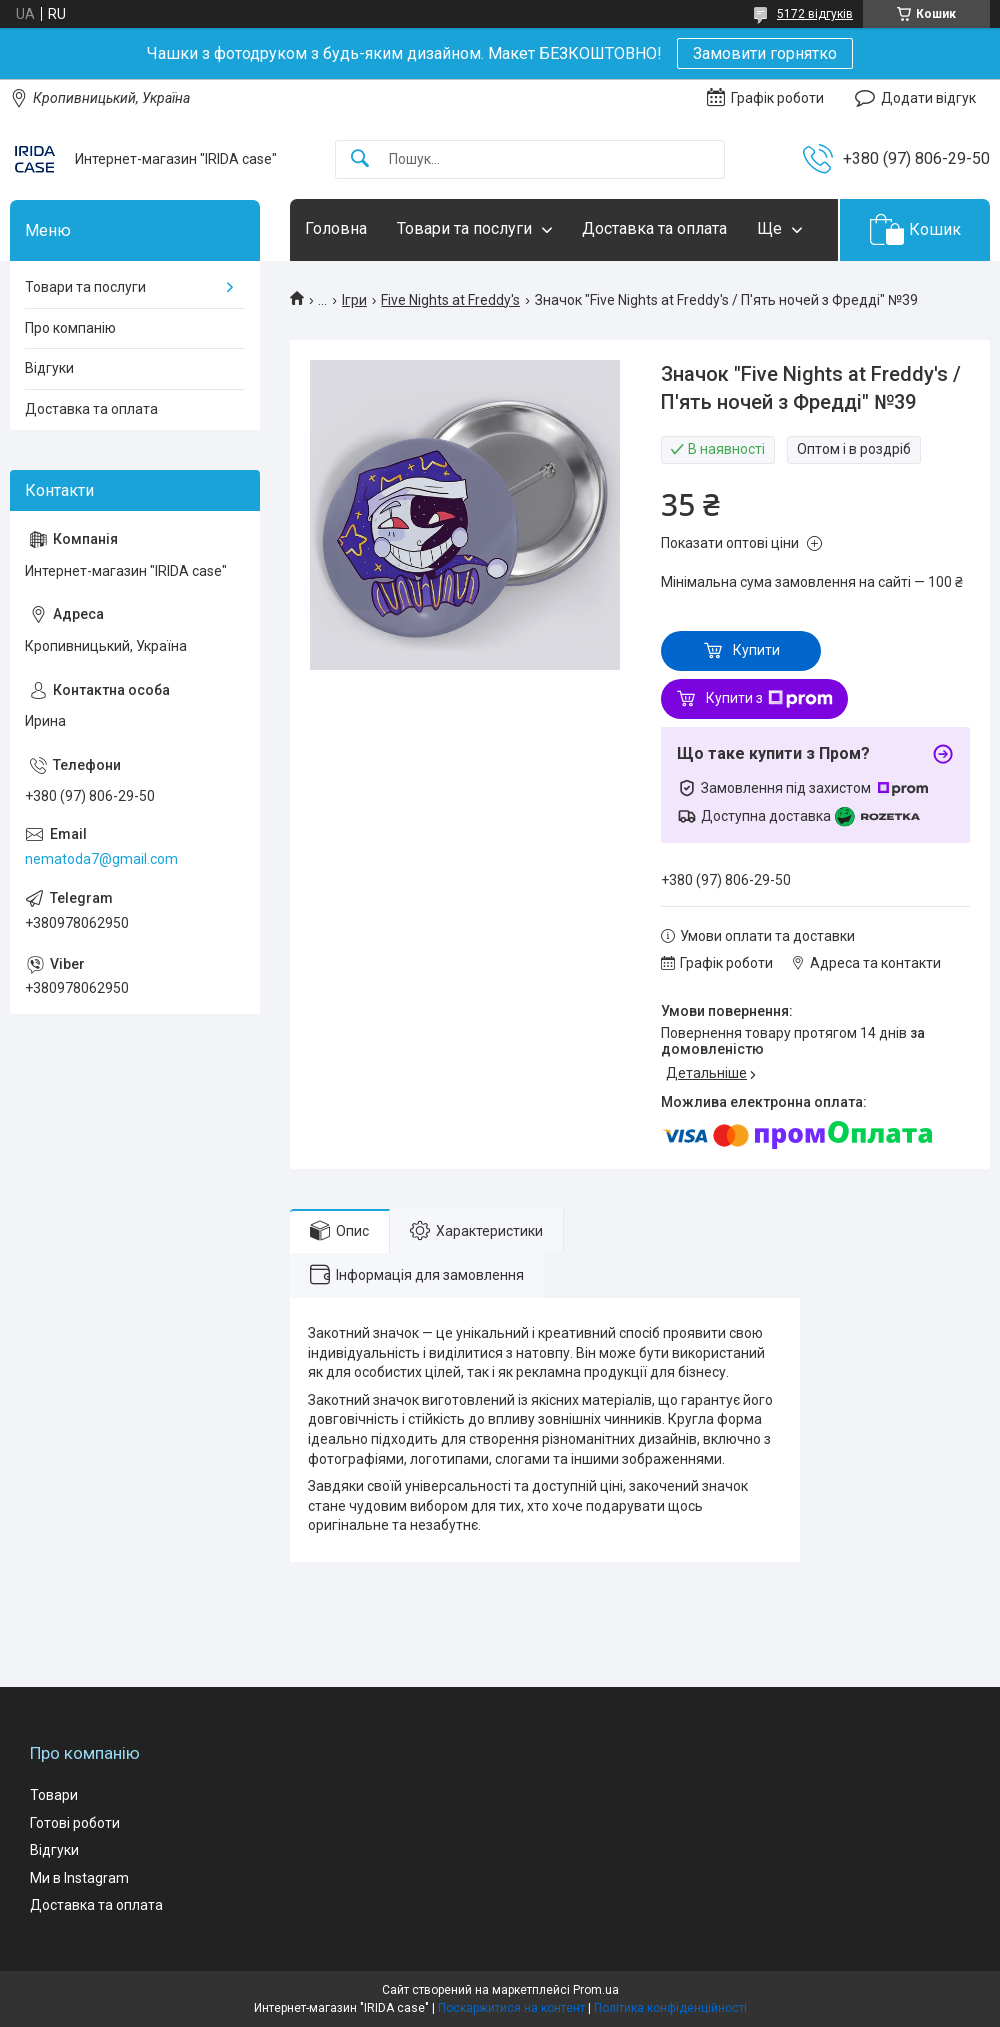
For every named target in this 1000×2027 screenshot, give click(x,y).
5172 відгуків (815, 14)
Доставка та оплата (654, 228)
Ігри (354, 300)
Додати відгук (928, 98)
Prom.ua (596, 1990)
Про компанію (70, 328)
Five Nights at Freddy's (450, 300)
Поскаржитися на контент (511, 2008)
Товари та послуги (464, 228)
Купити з (769, 699)
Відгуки (49, 368)
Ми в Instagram (79, 1878)
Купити (756, 650)
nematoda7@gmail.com (101, 859)
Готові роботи (75, 1823)
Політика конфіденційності (670, 2008)
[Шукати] (360, 159)
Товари (54, 1795)
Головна (336, 228)
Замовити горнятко (765, 53)
